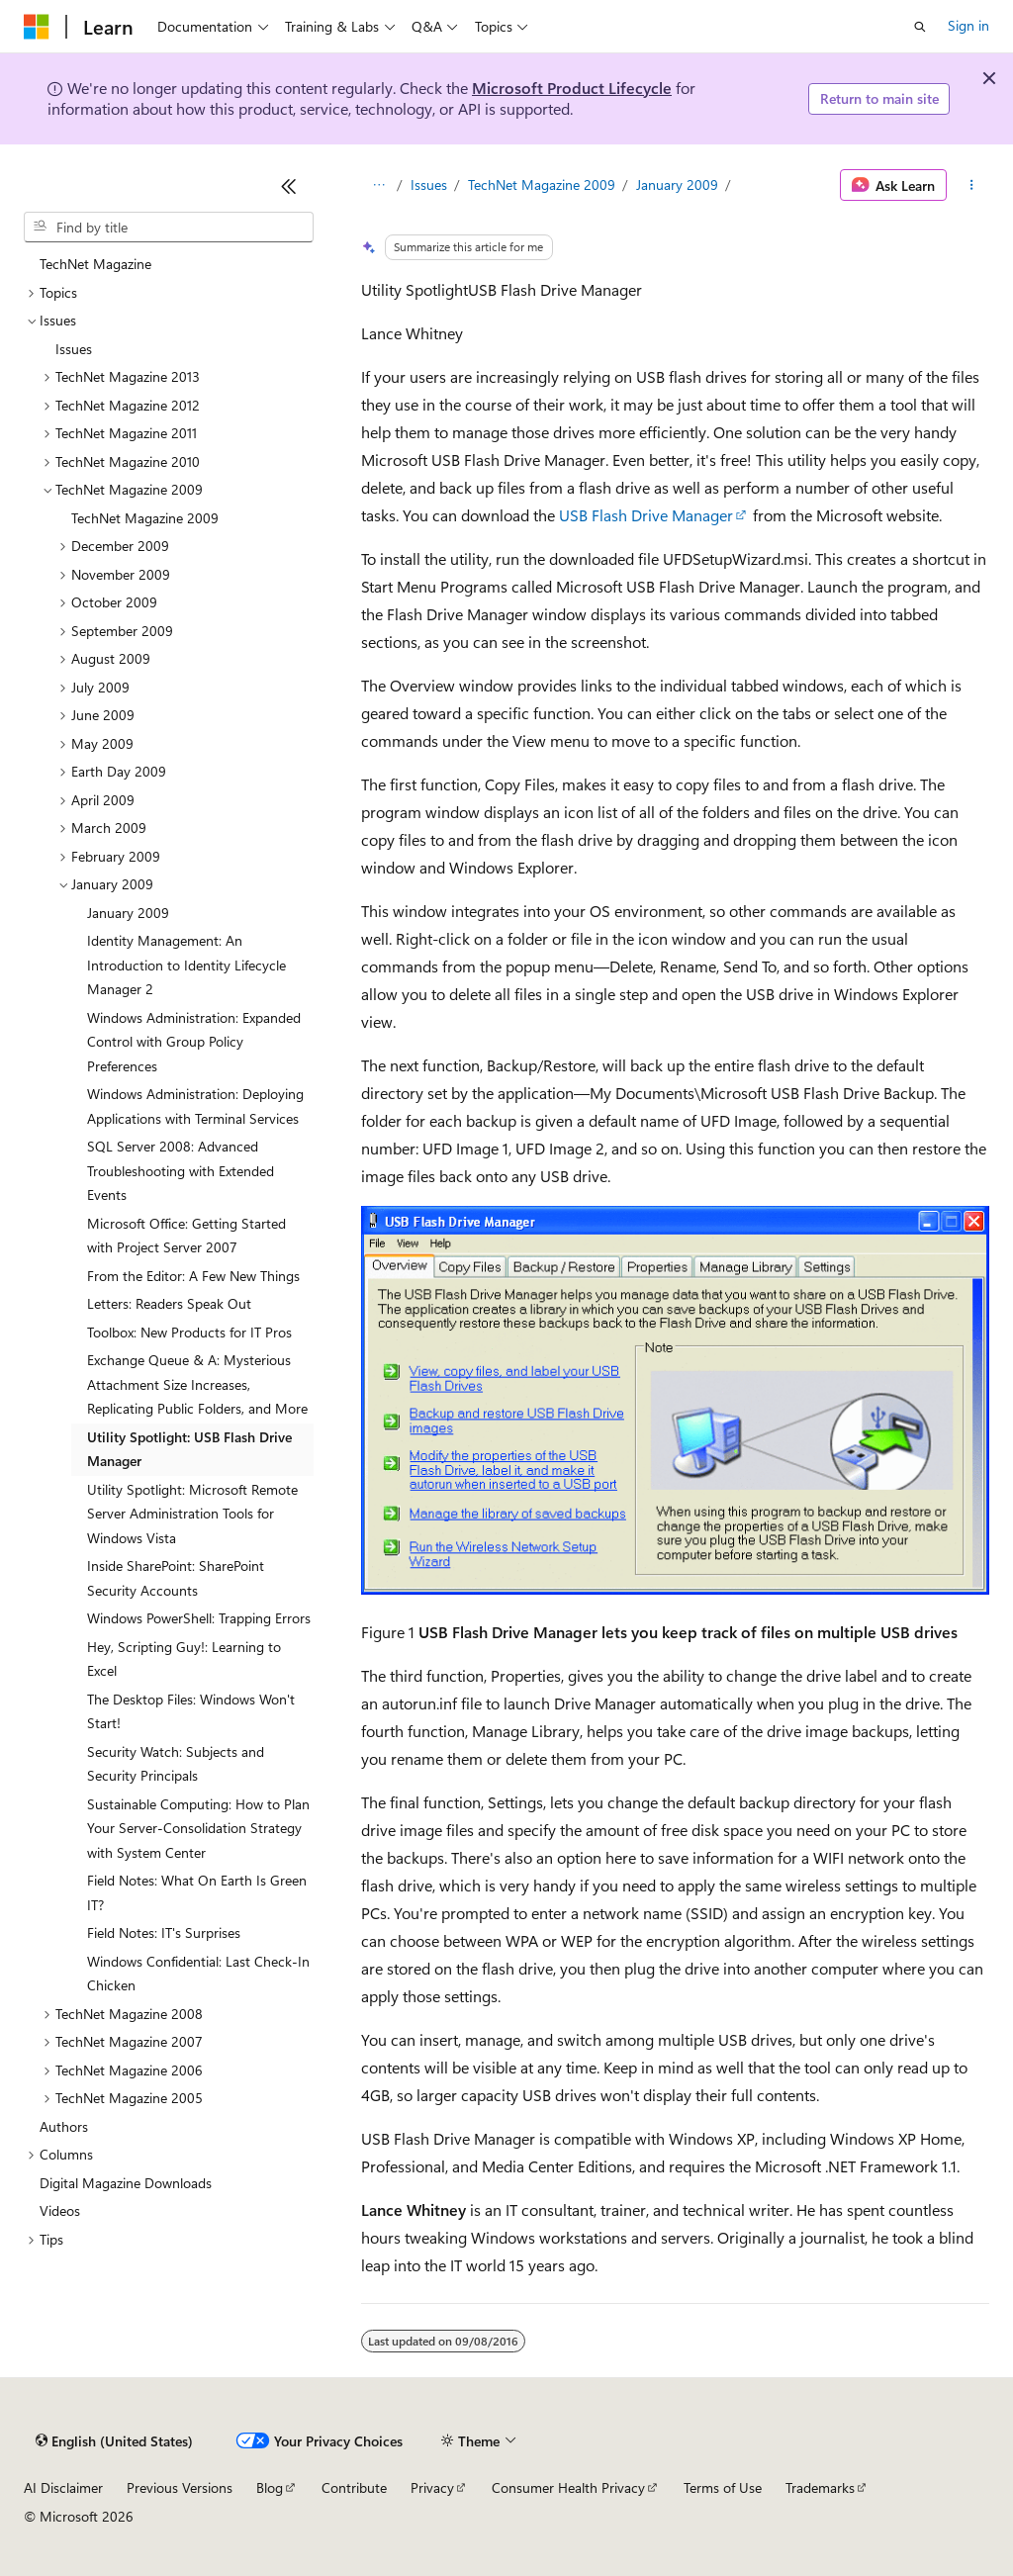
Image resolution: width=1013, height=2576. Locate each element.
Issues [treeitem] (73, 348)
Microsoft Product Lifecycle (572, 87)
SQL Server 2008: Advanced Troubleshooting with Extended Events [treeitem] (180, 1170)
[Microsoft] (36, 27)
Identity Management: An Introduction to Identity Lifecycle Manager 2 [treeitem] (186, 964)
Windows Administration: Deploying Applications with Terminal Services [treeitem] (195, 1106)
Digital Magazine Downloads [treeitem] (126, 2182)
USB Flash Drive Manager (646, 515)
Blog (269, 2487)
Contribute (354, 2487)
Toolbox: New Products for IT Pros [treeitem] (189, 1332)
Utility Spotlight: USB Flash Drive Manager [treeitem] (189, 1449)
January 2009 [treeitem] (128, 912)
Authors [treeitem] (64, 2126)
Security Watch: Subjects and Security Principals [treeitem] (175, 1764)
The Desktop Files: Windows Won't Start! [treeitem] (191, 1711)
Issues (429, 184)
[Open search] (920, 27)
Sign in (968, 25)
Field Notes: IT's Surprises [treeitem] (163, 1932)
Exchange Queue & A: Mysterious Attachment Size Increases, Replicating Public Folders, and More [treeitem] (197, 1384)
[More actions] (972, 185)
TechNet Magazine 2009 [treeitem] (145, 517)
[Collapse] (289, 186)
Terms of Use (723, 2487)
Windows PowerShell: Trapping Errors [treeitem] (199, 1618)
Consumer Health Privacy (568, 2487)
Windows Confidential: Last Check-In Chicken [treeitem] (198, 1973)
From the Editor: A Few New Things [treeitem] (193, 1275)
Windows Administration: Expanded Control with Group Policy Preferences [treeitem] (194, 1041)
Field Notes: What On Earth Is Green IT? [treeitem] (197, 1892)
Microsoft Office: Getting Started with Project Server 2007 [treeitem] (186, 1235)
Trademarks (820, 2487)
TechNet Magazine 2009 (541, 184)
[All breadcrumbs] (378, 185)
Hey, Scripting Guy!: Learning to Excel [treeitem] (184, 1659)
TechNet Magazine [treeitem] (95, 263)
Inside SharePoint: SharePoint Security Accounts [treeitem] (175, 1578)
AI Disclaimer (63, 2487)
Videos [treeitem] (60, 2210)
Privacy (432, 2487)
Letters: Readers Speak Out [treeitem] (169, 1303)
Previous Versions (179, 2487)
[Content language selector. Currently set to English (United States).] (114, 2441)
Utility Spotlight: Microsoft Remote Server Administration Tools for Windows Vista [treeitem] (192, 1513)
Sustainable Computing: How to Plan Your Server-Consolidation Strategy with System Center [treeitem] (198, 1828)
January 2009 (677, 184)
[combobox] (169, 227)
